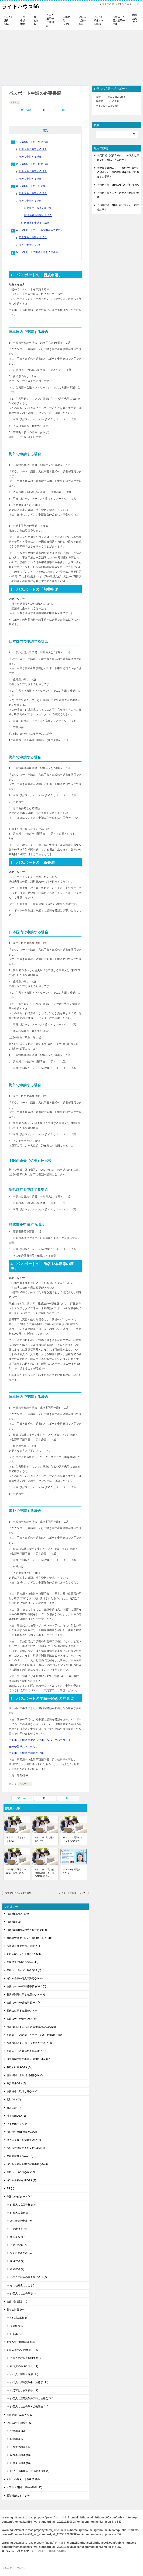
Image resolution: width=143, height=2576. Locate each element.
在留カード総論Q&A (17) (21, 2172)
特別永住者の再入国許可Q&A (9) (25, 1978)
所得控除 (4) (17, 2261)
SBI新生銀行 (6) (19, 2317)
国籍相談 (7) (17, 2438)
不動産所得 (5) (18, 2228)
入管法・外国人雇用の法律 (119, 20)
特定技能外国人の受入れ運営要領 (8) (27, 1929)
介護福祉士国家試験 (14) (21, 2342)
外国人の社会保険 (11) (23, 2293)
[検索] (117, 134)
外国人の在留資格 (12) (23, 2204)
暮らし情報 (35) (16, 2309)
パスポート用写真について (73, 1871)
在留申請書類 (22, 20)
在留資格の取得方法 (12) (24, 2366)
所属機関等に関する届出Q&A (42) (26, 1994)
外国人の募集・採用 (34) (24, 2374)
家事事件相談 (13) (20, 2455)
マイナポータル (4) (17, 2123)
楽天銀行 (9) (17, 2325)
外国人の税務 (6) (19, 2212)
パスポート (25, 1783)
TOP (17, 2551)
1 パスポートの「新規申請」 (33, 141)
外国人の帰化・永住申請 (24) (23, 2479)
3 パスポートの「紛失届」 (32, 185)
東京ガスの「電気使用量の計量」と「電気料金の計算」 (44, 1872)
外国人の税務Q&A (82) (19, 2196)
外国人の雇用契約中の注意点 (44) (29, 2382)
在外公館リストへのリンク (25, 1746)
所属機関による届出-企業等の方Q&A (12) (30, 2043)
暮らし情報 (36, 20)
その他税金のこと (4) (22, 2285)
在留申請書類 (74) (17, 2301)
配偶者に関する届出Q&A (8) (23, 2010)
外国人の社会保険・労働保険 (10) (29, 2406)
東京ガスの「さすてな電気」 (16, 1839)
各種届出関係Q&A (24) (19, 2067)
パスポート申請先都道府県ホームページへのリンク (40, 1739)
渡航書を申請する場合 (36, 222)
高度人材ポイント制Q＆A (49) (24, 1954)
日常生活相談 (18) (20, 2463)
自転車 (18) (16, 2333)
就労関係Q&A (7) (16, 2083)
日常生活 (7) (14, 2107)
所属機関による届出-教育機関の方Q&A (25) (31, 2026)
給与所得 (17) (18, 2236)
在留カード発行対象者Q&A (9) (24, 1970)
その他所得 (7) (18, 2245)
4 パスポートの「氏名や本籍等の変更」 (39, 229)
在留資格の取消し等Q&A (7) (23, 2091)
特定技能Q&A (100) (18, 1913)
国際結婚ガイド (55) (18, 2495)
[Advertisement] (71, 55)
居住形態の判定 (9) (21, 2220)
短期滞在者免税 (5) (21, 2253)
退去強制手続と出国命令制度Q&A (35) (28, 2059)
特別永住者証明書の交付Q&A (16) (26, 2147)
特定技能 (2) (14, 1921)
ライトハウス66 (21, 6)
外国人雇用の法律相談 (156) (23, 2350)
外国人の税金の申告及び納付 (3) (28, 2277)
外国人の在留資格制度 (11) (25, 2358)
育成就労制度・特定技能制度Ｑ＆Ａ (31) (29, 1937)
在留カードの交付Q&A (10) (22, 2018)
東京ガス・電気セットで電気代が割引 (73, 1839)
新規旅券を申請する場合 (38, 215)
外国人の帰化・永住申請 (98, 20)
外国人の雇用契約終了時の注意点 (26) (31, 2398)
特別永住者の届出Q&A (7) (21, 2180)
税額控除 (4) (17, 2269)
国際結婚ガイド (134, 20)
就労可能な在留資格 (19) (24, 2390)
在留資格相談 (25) (20, 2446)
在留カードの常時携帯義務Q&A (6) (26, 1986)
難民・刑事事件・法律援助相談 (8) (29, 2471)
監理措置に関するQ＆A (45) (22, 1962)
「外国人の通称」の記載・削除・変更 (16, 1871)
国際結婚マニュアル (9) (20, 2414)
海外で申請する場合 (30, 156)
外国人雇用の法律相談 (50, 20)
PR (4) (10, 2188)
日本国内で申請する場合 (33, 149)
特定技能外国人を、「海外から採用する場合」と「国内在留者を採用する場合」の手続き (118, 172)
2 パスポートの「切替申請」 (33, 163)
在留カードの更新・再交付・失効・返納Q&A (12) (35, 2034)
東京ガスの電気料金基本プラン (44, 1839)
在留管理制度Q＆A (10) (20, 2156)
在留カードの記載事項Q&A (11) (24, 2002)
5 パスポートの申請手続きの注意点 (37, 252)
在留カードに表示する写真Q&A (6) (26, 2051)
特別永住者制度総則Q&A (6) (23, 2131)
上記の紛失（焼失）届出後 (37, 207)
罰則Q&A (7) (14, 2099)
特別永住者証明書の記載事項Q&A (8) (28, 2164)
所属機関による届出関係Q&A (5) (25, 2075)
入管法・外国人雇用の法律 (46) (24, 2487)
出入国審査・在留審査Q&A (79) (24, 2139)
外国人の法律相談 (82, 20)
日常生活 (14, 102)
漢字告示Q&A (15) (17, 2115)
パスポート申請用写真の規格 (26, 1752)
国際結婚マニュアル (66, 20)
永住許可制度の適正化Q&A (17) (24, 1946)
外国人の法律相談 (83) (19, 2422)
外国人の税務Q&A (8, 20)
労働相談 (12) (18, 2430)
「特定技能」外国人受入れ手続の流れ (118, 184)
